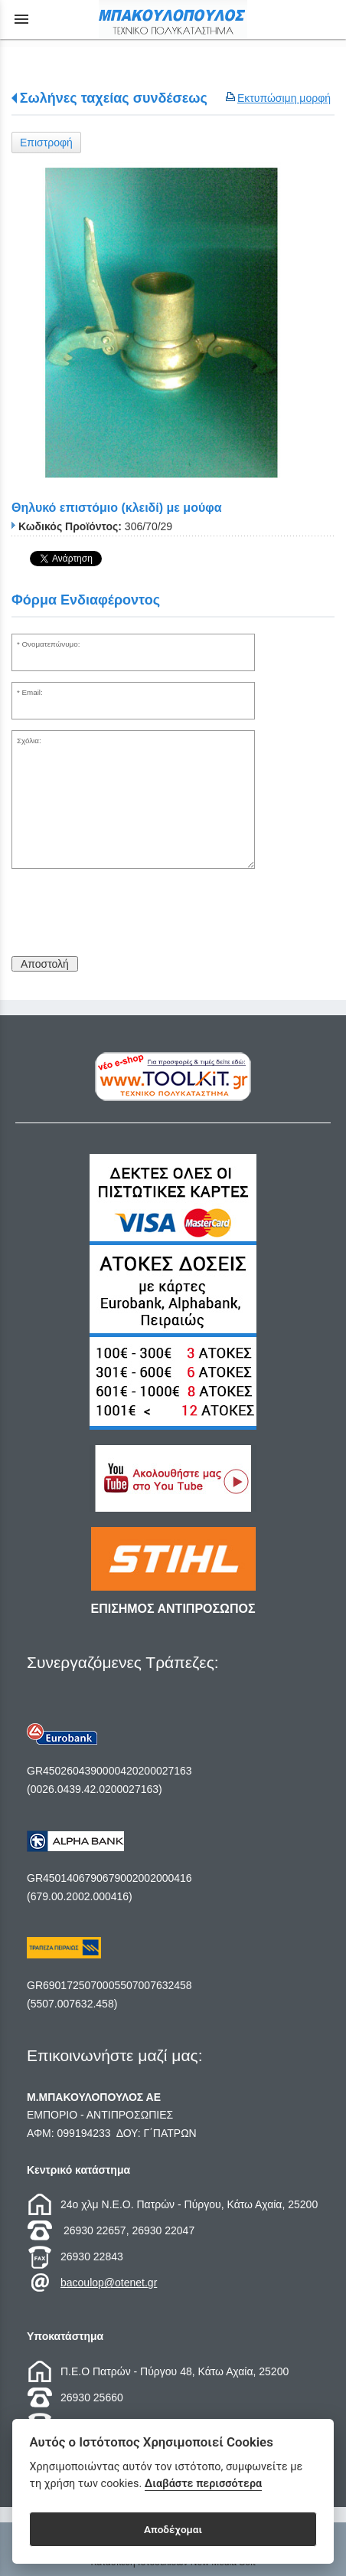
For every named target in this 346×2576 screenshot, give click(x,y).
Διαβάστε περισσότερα (203, 2483)
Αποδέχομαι (173, 2529)
